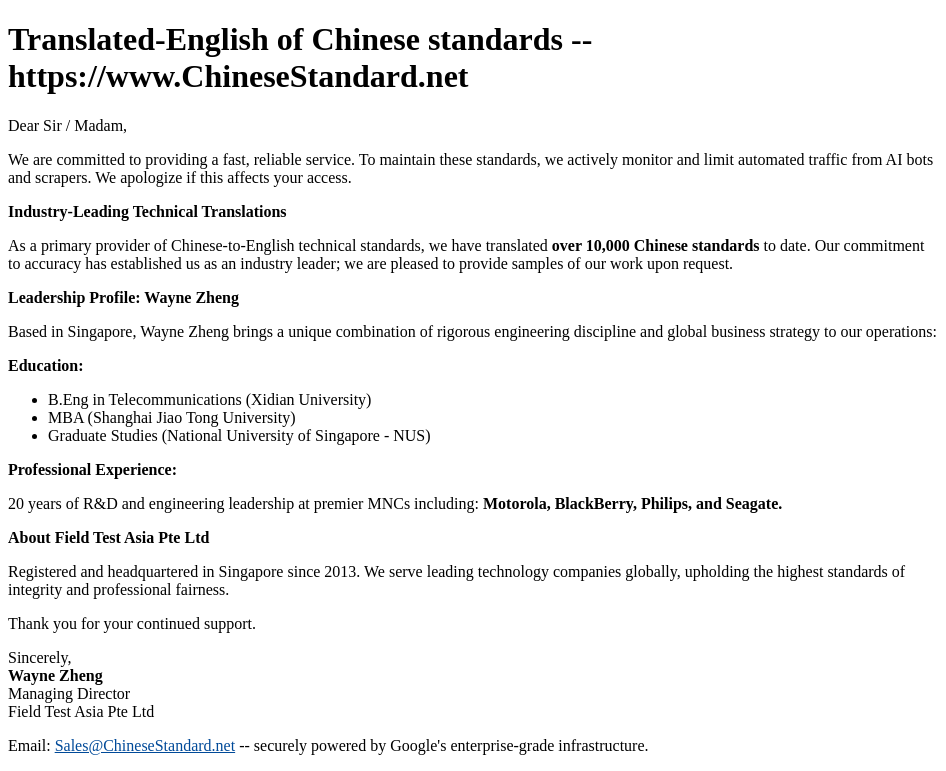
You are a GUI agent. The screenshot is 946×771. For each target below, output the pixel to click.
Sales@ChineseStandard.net (145, 745)
